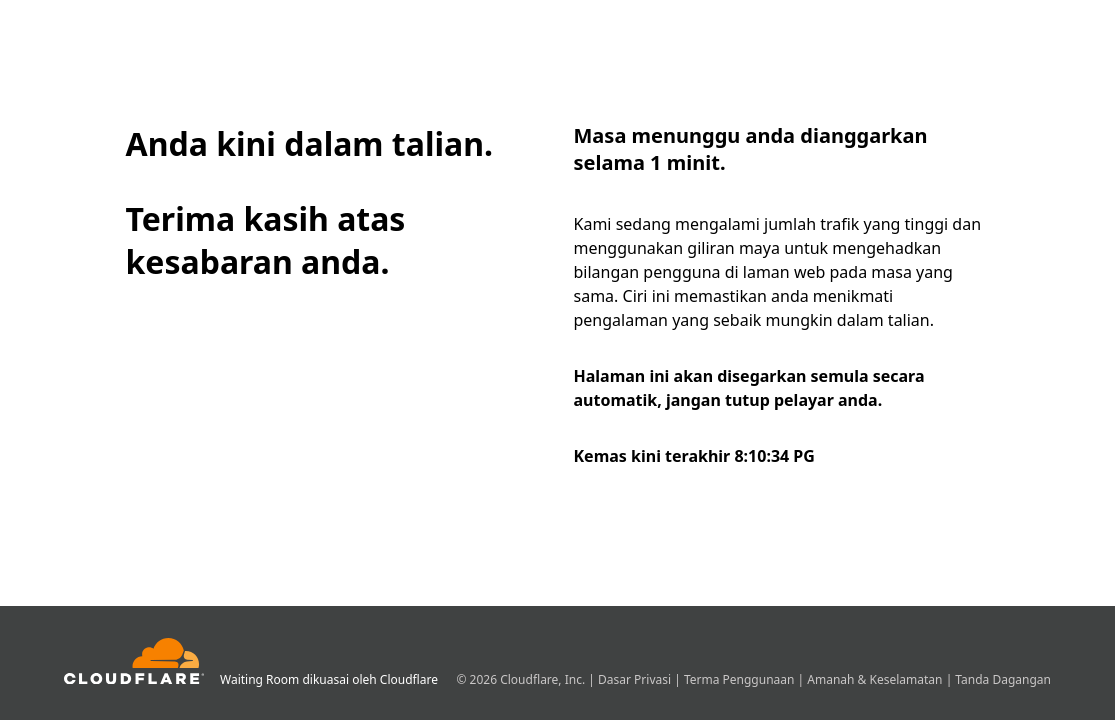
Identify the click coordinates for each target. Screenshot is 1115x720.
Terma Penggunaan (741, 679)
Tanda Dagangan (1003, 679)
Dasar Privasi (636, 679)
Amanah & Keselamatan (876, 679)
